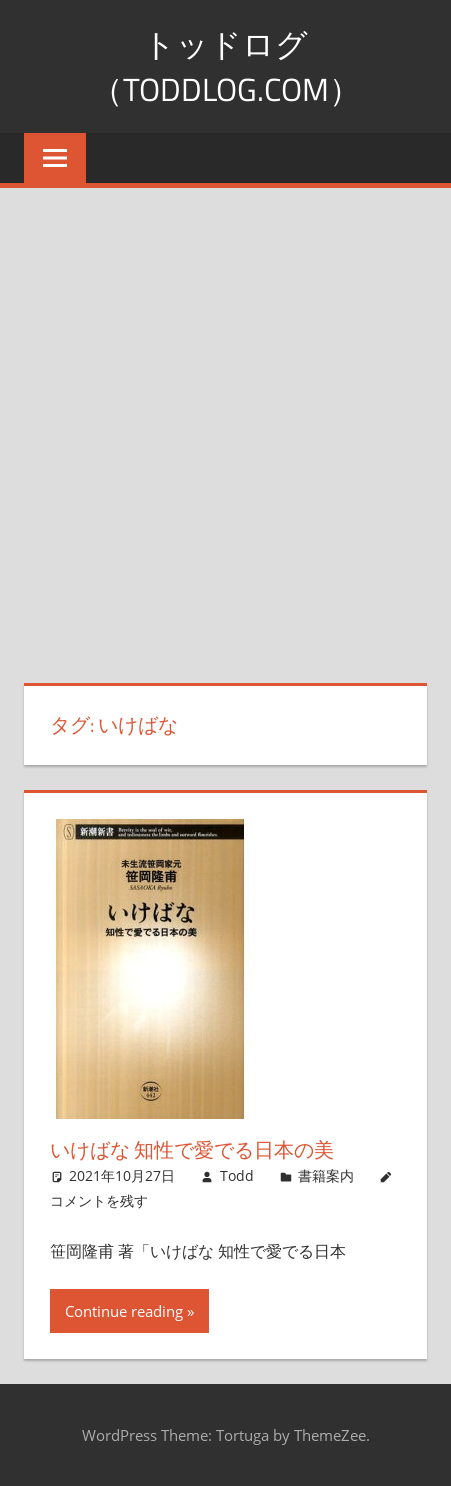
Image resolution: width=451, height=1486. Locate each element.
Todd (237, 1175)
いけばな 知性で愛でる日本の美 (192, 1149)
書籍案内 (326, 1175)
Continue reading (124, 1311)
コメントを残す (99, 1200)
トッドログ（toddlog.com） (226, 66)
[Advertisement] (225, 423)
